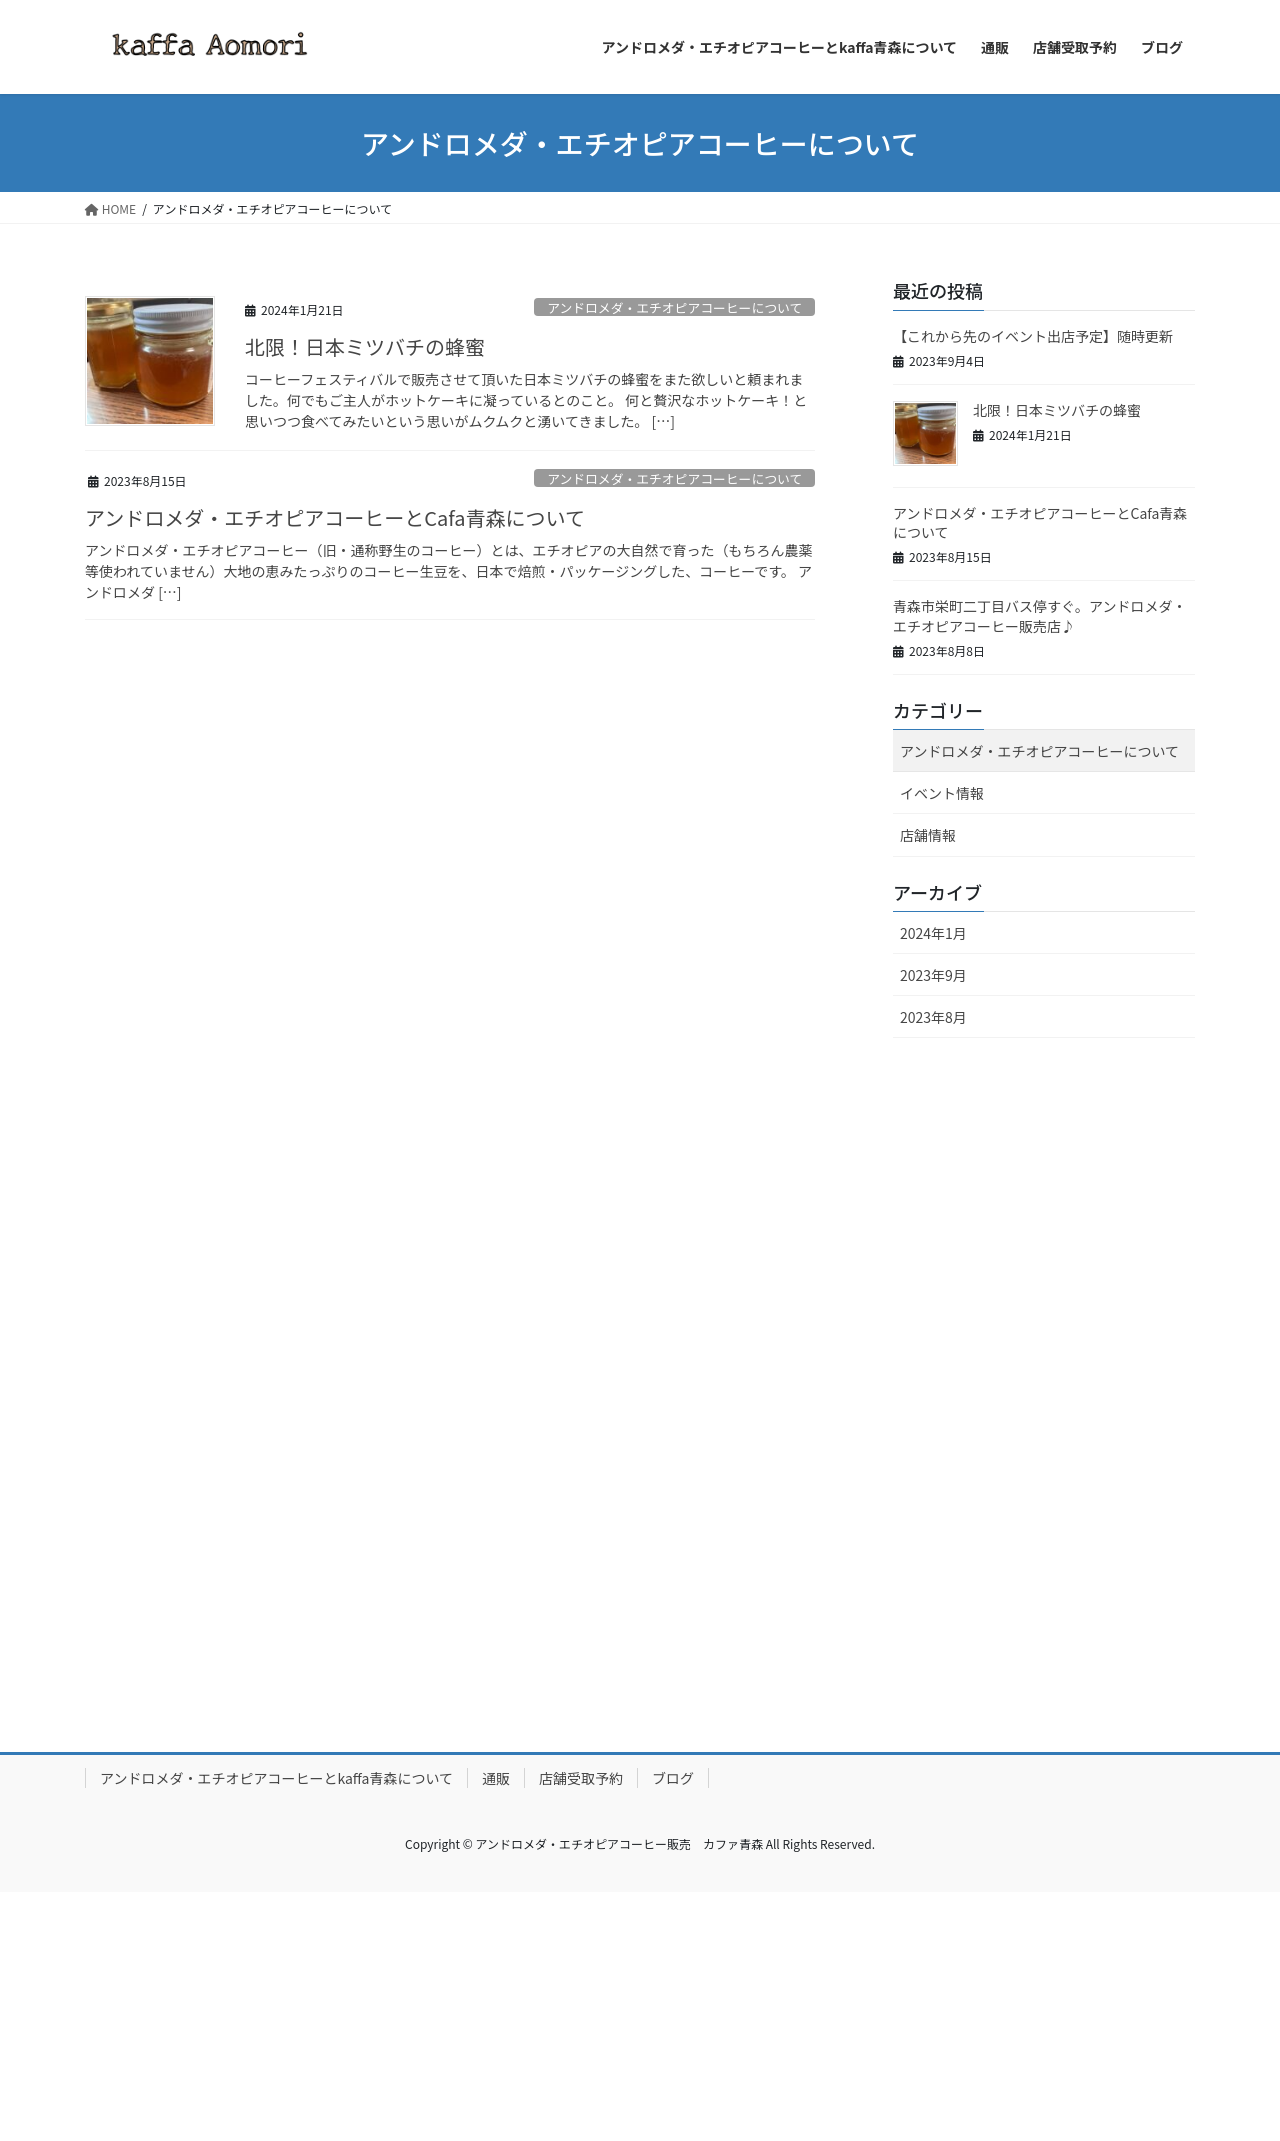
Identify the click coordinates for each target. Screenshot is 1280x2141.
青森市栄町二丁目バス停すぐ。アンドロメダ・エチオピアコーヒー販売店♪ (1039, 616)
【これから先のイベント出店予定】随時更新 (1033, 336)
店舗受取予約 (581, 1778)
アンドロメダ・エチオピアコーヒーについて (674, 307)
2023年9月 (933, 975)
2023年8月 (933, 1017)
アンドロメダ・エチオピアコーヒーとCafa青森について (335, 517)
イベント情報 (942, 793)
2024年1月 (933, 933)
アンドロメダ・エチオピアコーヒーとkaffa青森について (276, 1778)
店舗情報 (928, 835)
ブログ (673, 1778)
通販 (496, 1778)
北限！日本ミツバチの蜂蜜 (365, 346)
